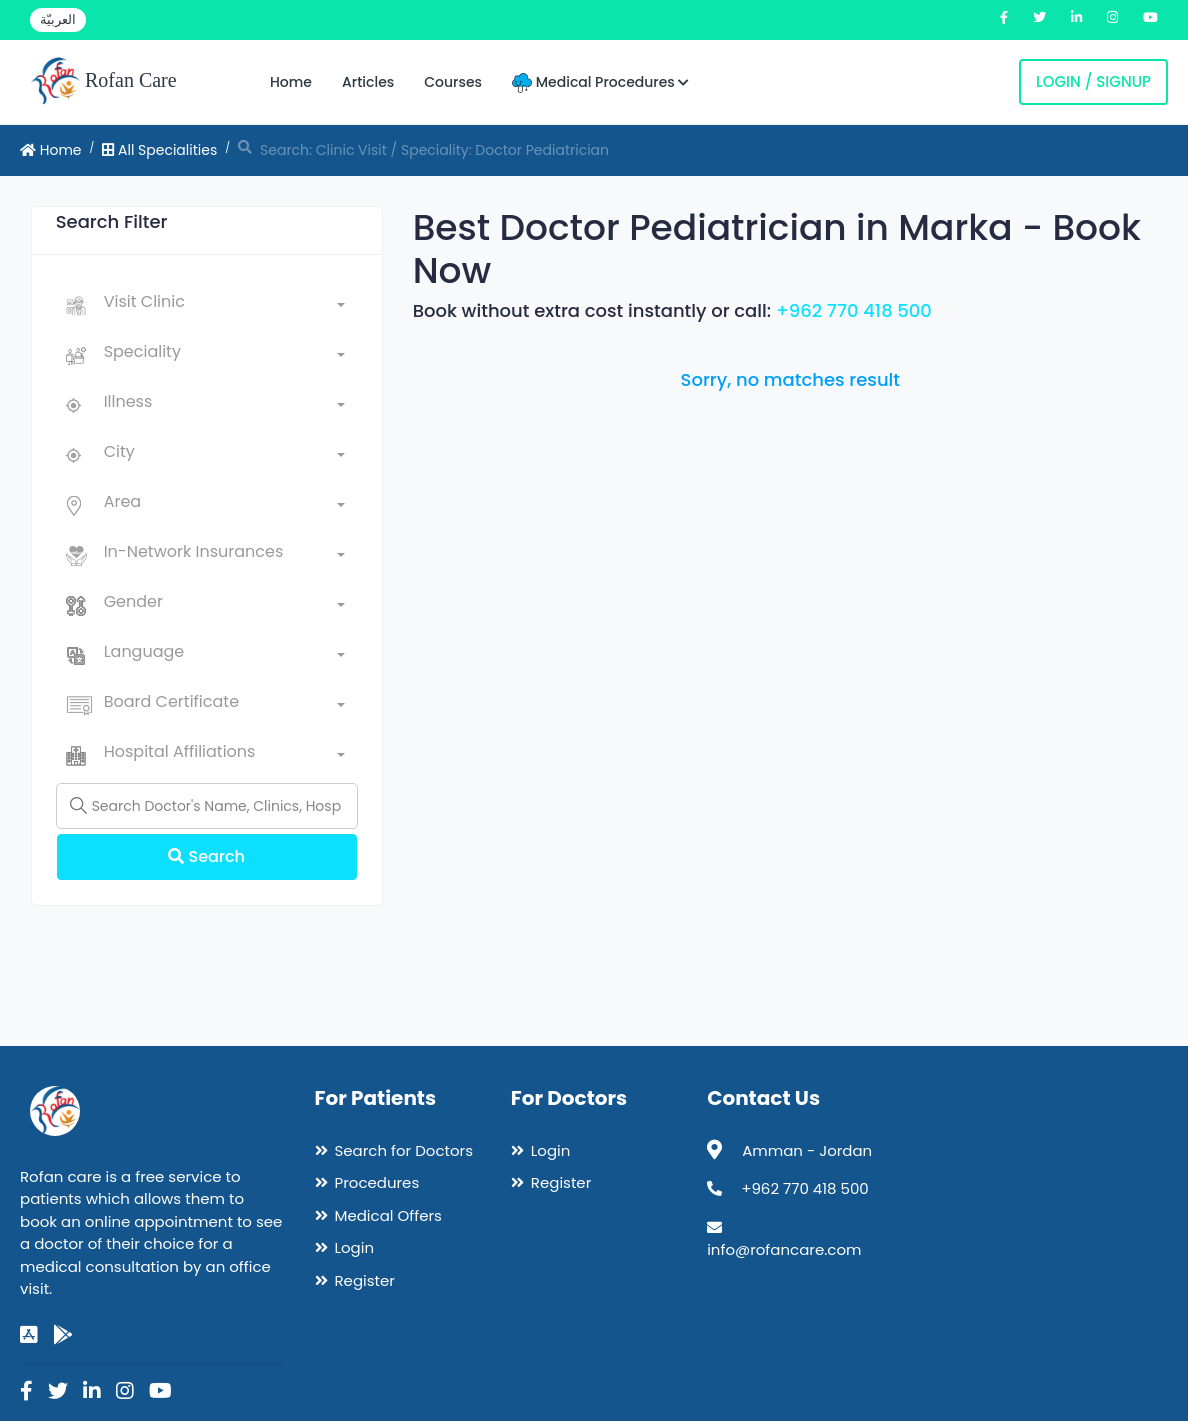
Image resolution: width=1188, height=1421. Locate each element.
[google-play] (63, 1335)
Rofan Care (103, 82)
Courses (453, 82)
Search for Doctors (404, 1150)
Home (291, 82)
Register (365, 1280)
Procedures (377, 1182)
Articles (368, 82)
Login (355, 1247)
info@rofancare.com (784, 1249)
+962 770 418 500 (854, 310)
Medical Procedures (600, 82)
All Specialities (159, 150)
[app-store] (29, 1335)
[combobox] (224, 306)
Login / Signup (1093, 81)
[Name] (207, 806)
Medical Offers (388, 1215)
